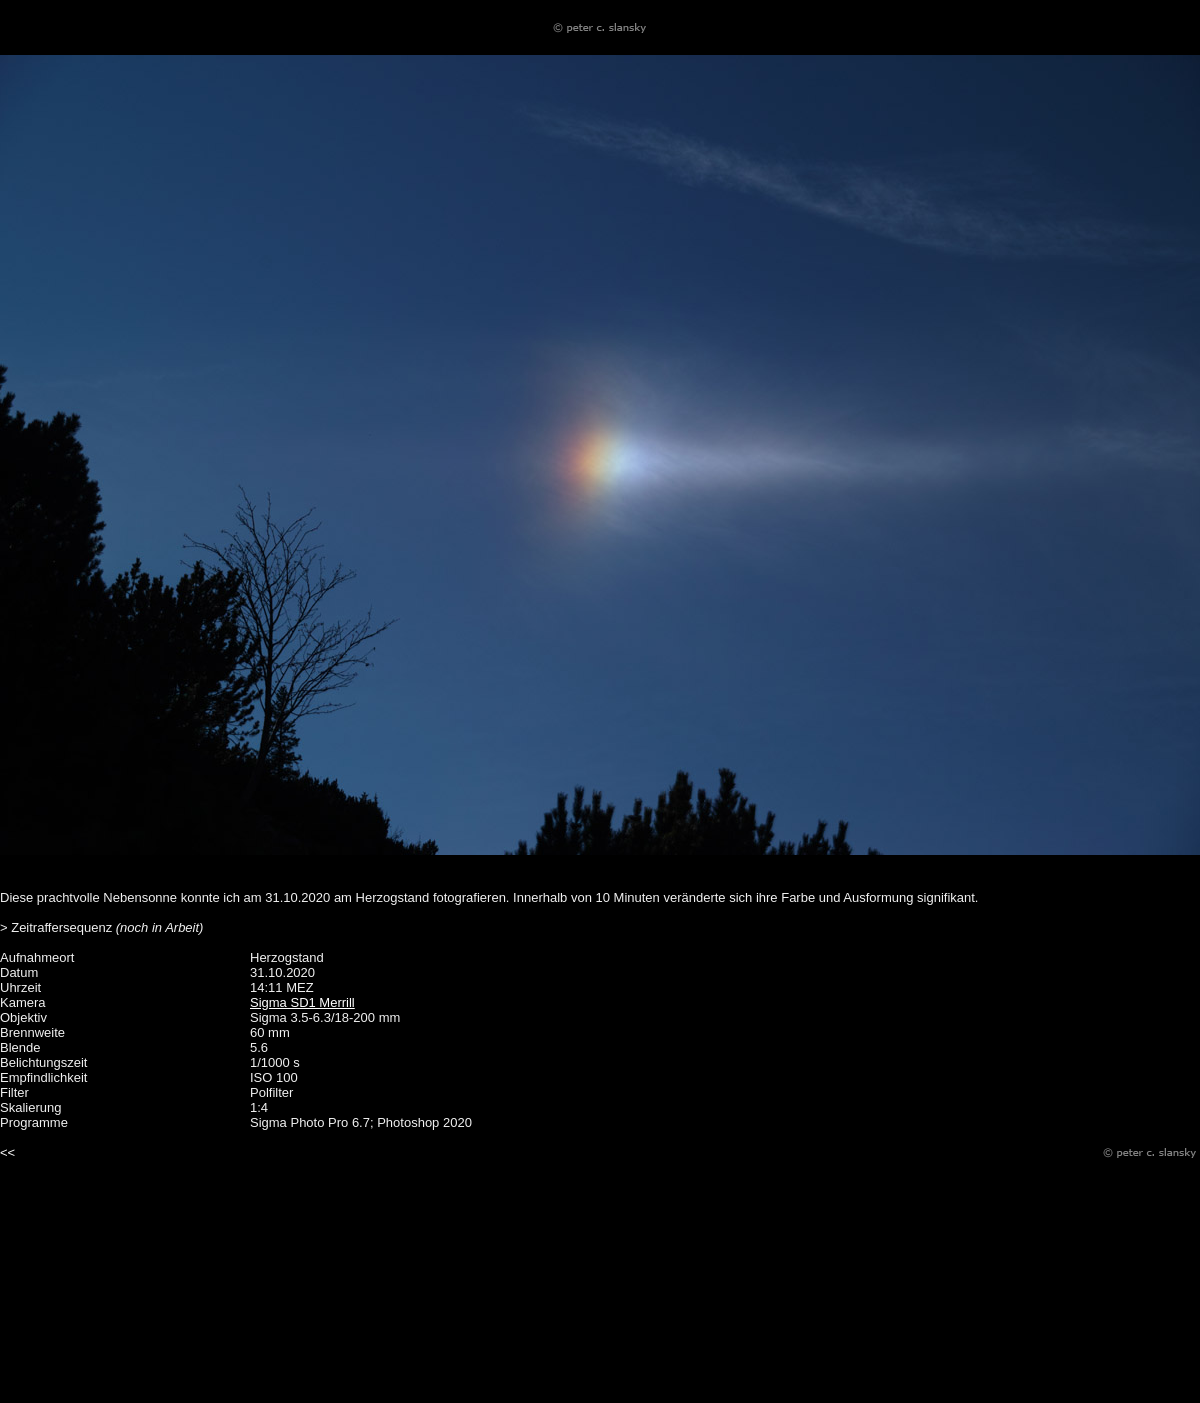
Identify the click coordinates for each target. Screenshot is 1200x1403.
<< (7, 1152)
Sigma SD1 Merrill (302, 1002)
